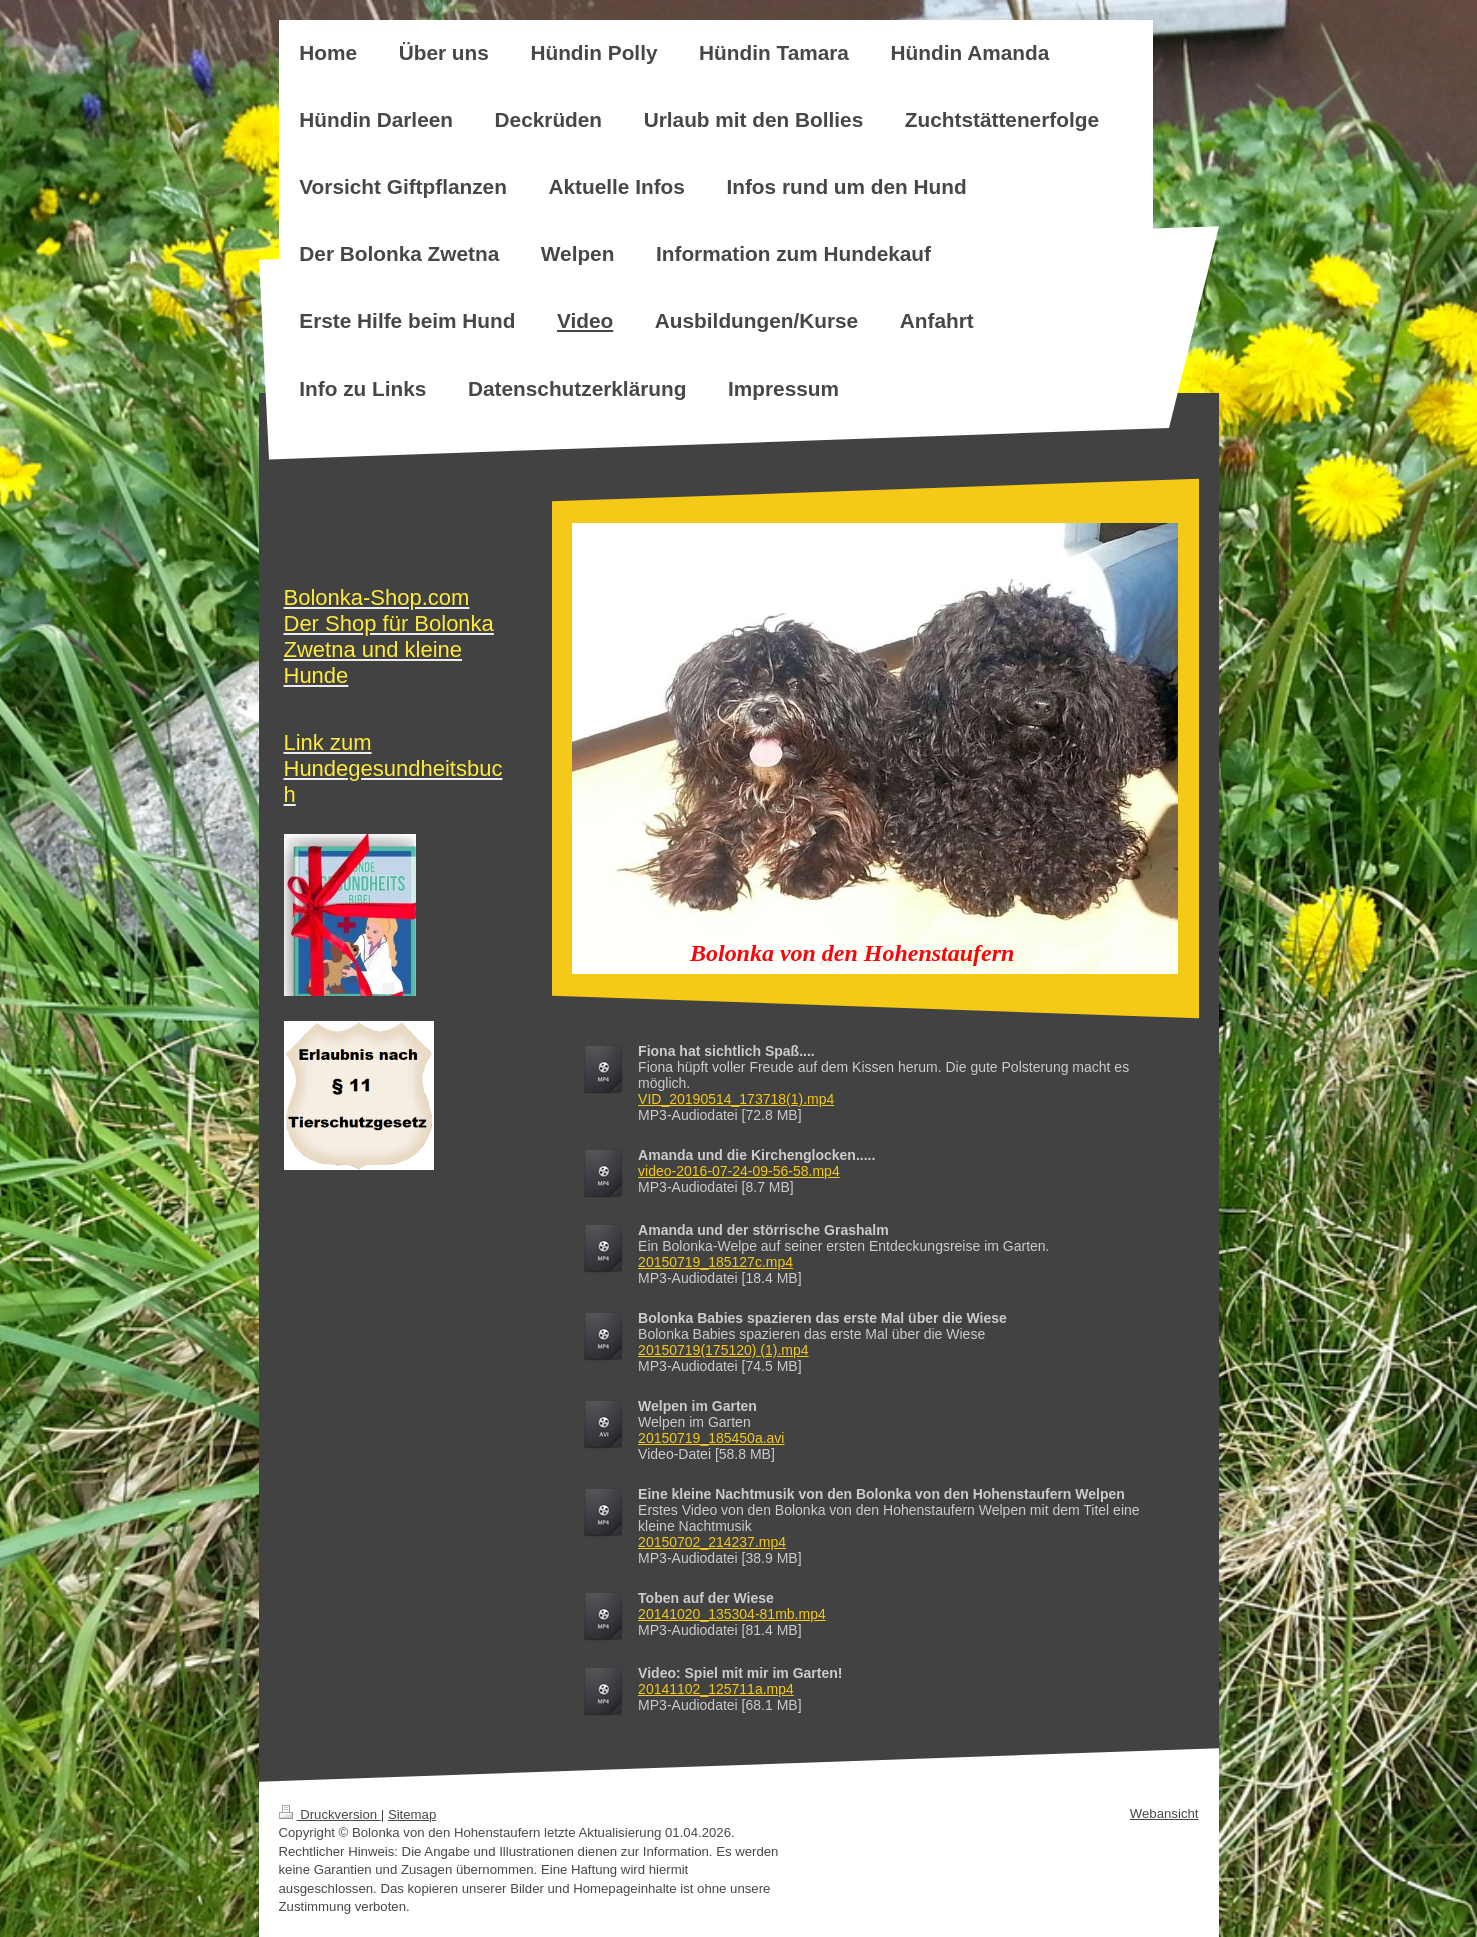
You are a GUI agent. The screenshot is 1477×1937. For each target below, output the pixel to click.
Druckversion (330, 1814)
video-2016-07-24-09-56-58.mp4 (739, 1171)
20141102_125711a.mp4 (716, 1689)
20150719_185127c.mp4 (715, 1262)
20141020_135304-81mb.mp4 (732, 1614)
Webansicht (1164, 1813)
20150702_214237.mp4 (712, 1542)
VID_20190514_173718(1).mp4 (736, 1099)
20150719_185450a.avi (711, 1438)
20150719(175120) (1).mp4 (723, 1350)
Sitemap (412, 1814)
